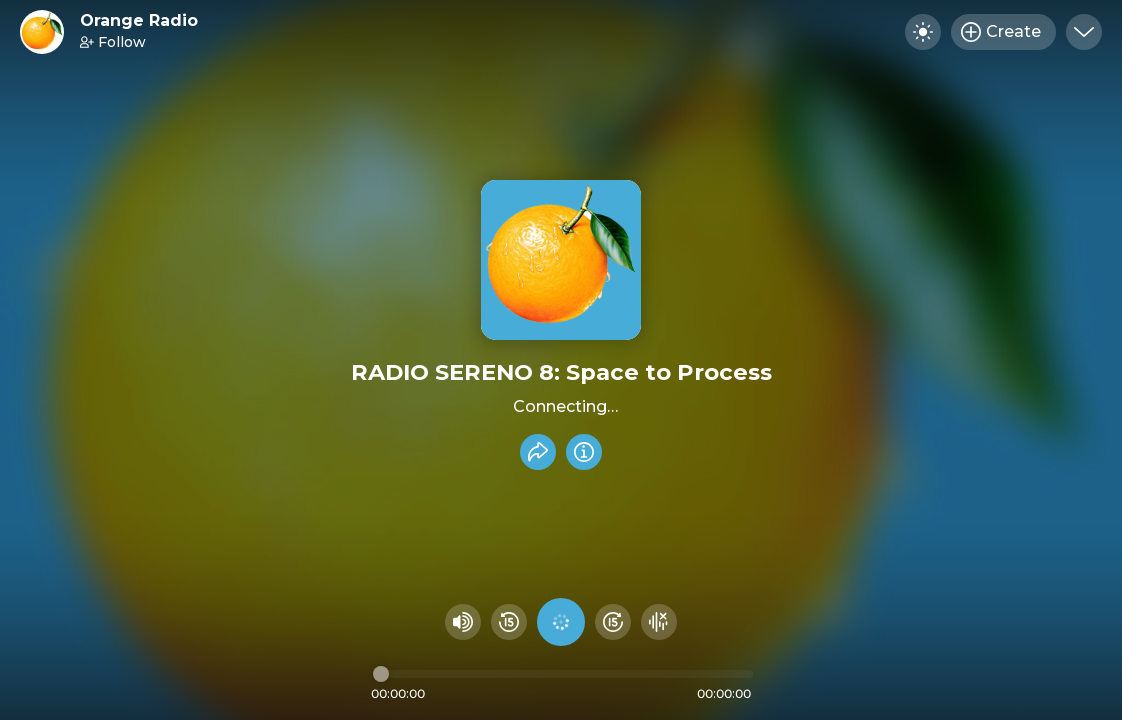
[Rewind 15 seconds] (509, 622)
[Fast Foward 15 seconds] (613, 622)
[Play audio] (561, 622)
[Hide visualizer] (659, 622)
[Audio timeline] (563, 674)
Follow (113, 42)
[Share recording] (538, 452)
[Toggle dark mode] (923, 32)
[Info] (584, 452)
